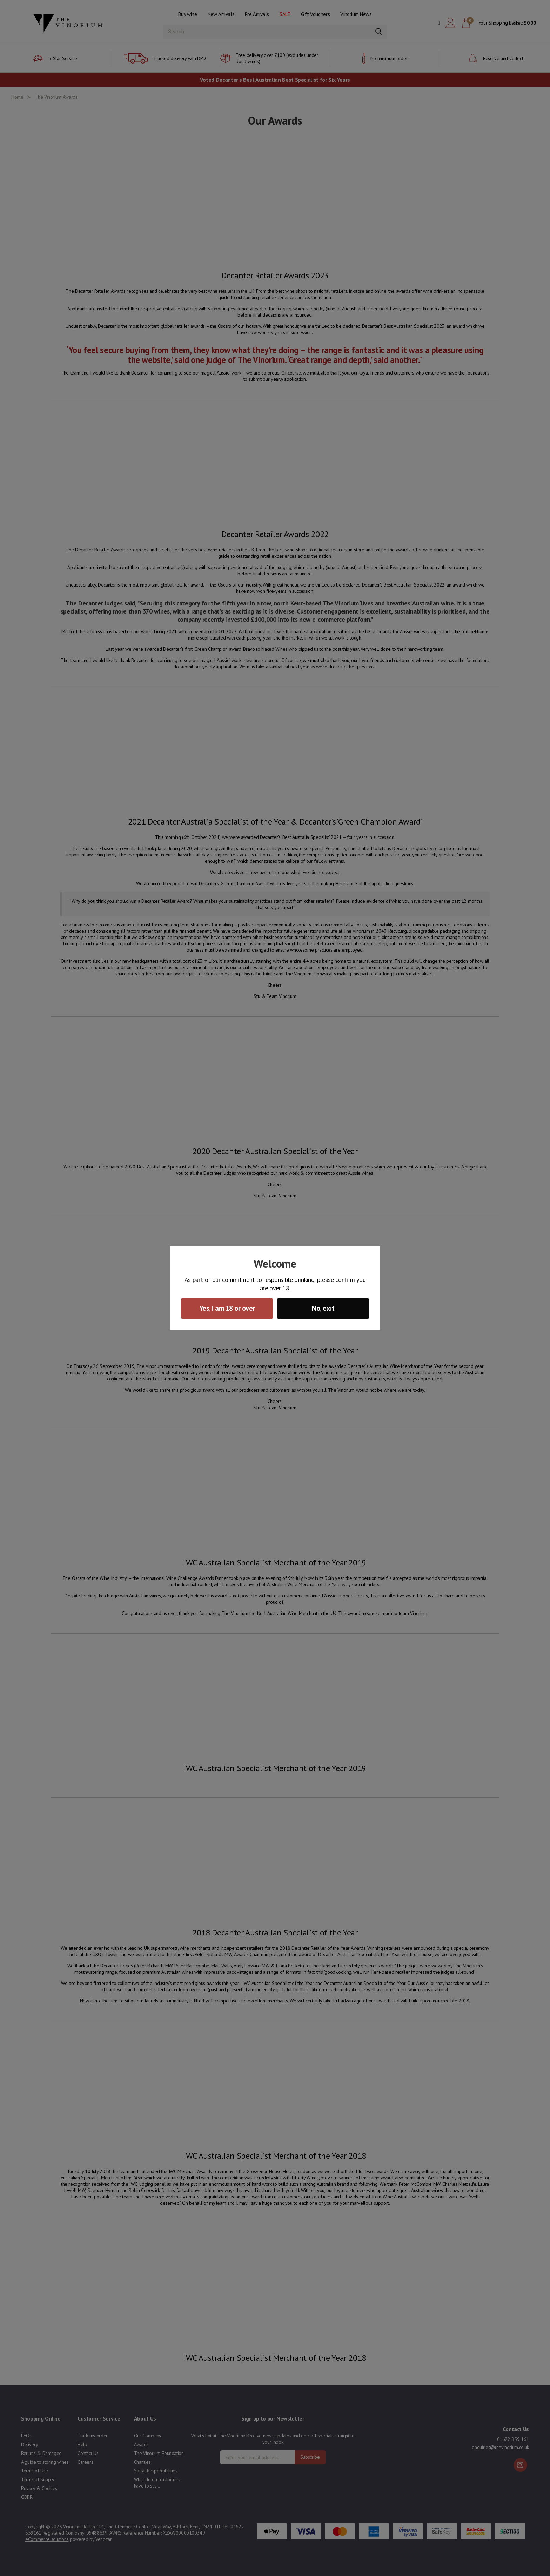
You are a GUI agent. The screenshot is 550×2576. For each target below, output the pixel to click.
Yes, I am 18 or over (227, 1308)
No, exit (323, 1308)
